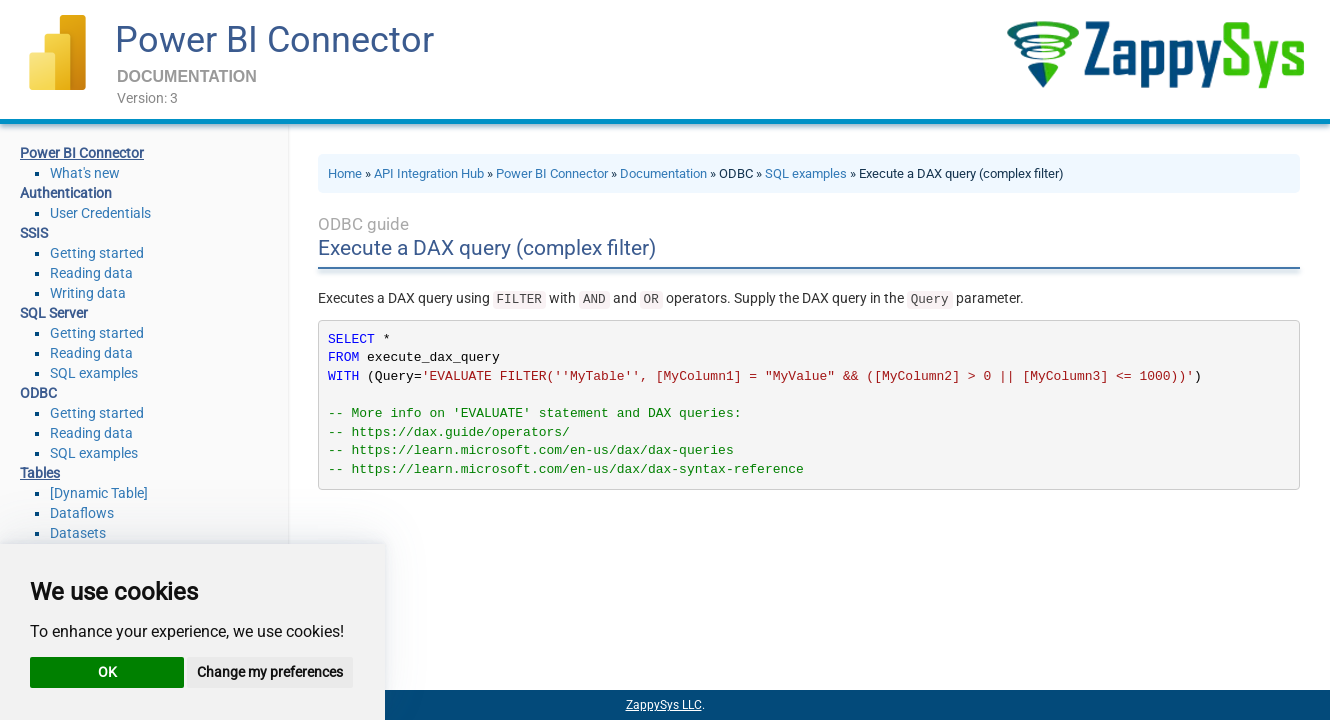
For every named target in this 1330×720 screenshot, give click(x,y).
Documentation (663, 173)
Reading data (91, 273)
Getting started (97, 253)
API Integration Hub (429, 173)
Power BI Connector (274, 40)
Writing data (88, 293)
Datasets (78, 533)
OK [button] (107, 672)
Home (345, 173)
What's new (85, 173)
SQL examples (94, 373)
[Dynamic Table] (99, 493)
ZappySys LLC (664, 705)
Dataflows (82, 513)
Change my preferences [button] (270, 672)
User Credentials (100, 213)
